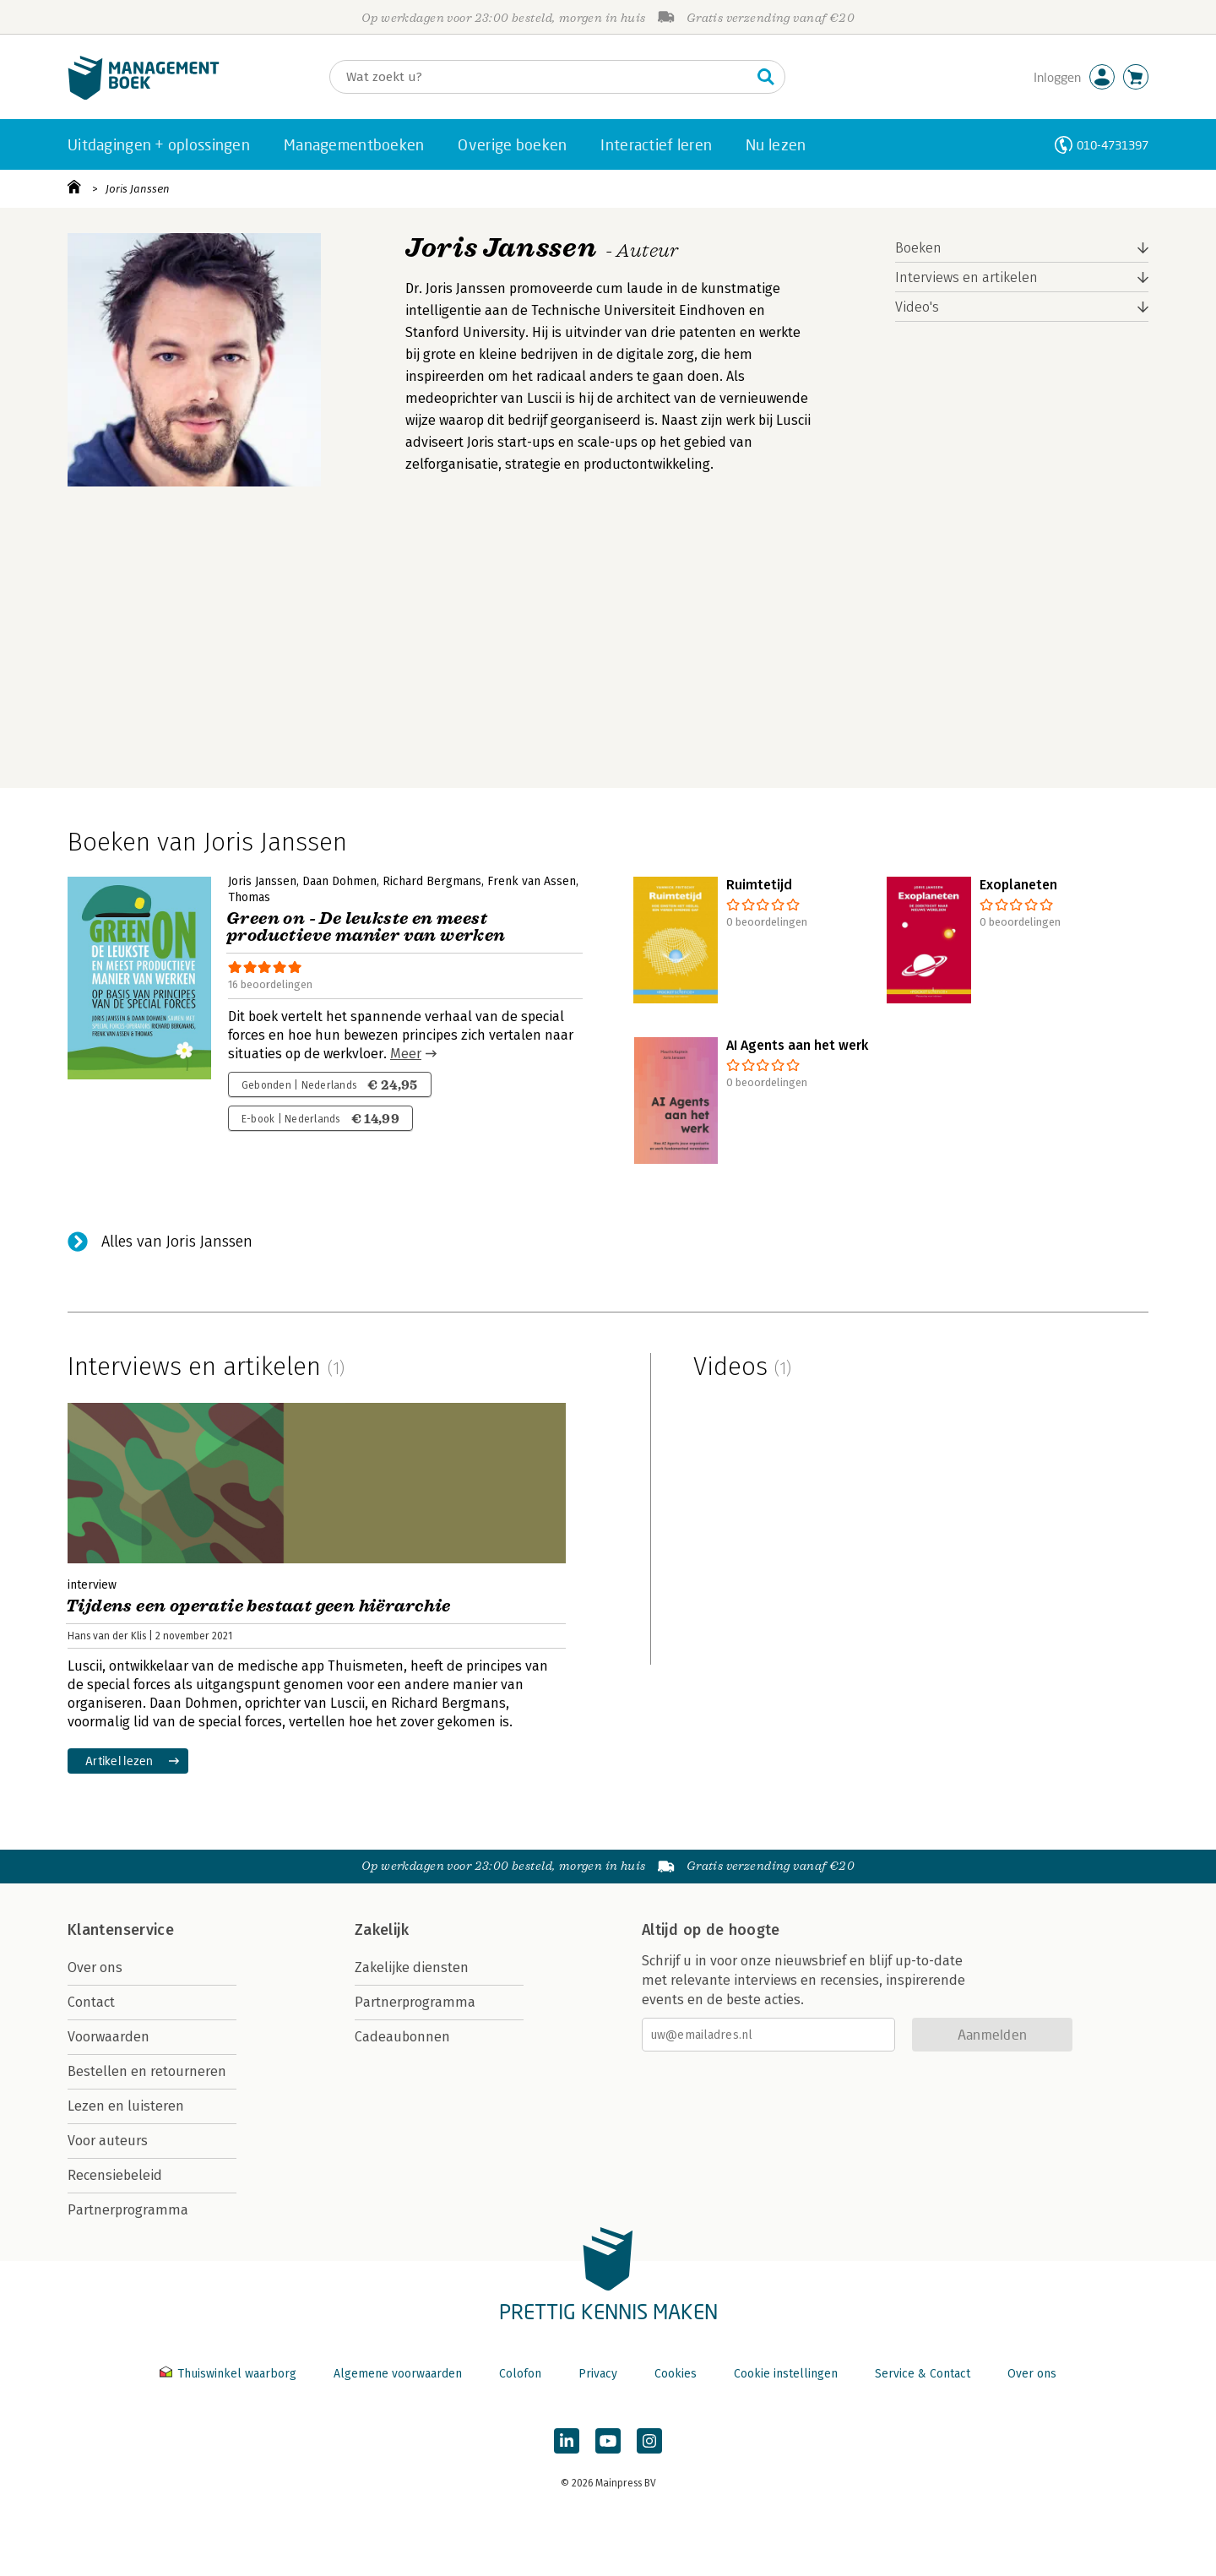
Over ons (95, 1967)
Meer (405, 1054)
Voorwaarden (108, 2037)
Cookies (675, 2374)
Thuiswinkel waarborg (230, 2374)
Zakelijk (382, 1930)
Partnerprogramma (128, 2210)
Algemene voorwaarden (398, 2374)
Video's (917, 307)
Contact (91, 2002)
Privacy (597, 2374)
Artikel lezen (119, 1760)
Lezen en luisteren (126, 2106)
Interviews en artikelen (966, 277)
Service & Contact (922, 2374)
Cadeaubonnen (402, 2037)
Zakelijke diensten (412, 1967)
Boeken (918, 248)
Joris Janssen (138, 188)
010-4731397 (1112, 145)
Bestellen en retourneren (147, 2071)
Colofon (520, 2374)
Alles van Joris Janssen (176, 1241)
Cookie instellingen (786, 2374)
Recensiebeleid (115, 2175)
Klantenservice (121, 1930)
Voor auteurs (108, 2141)
